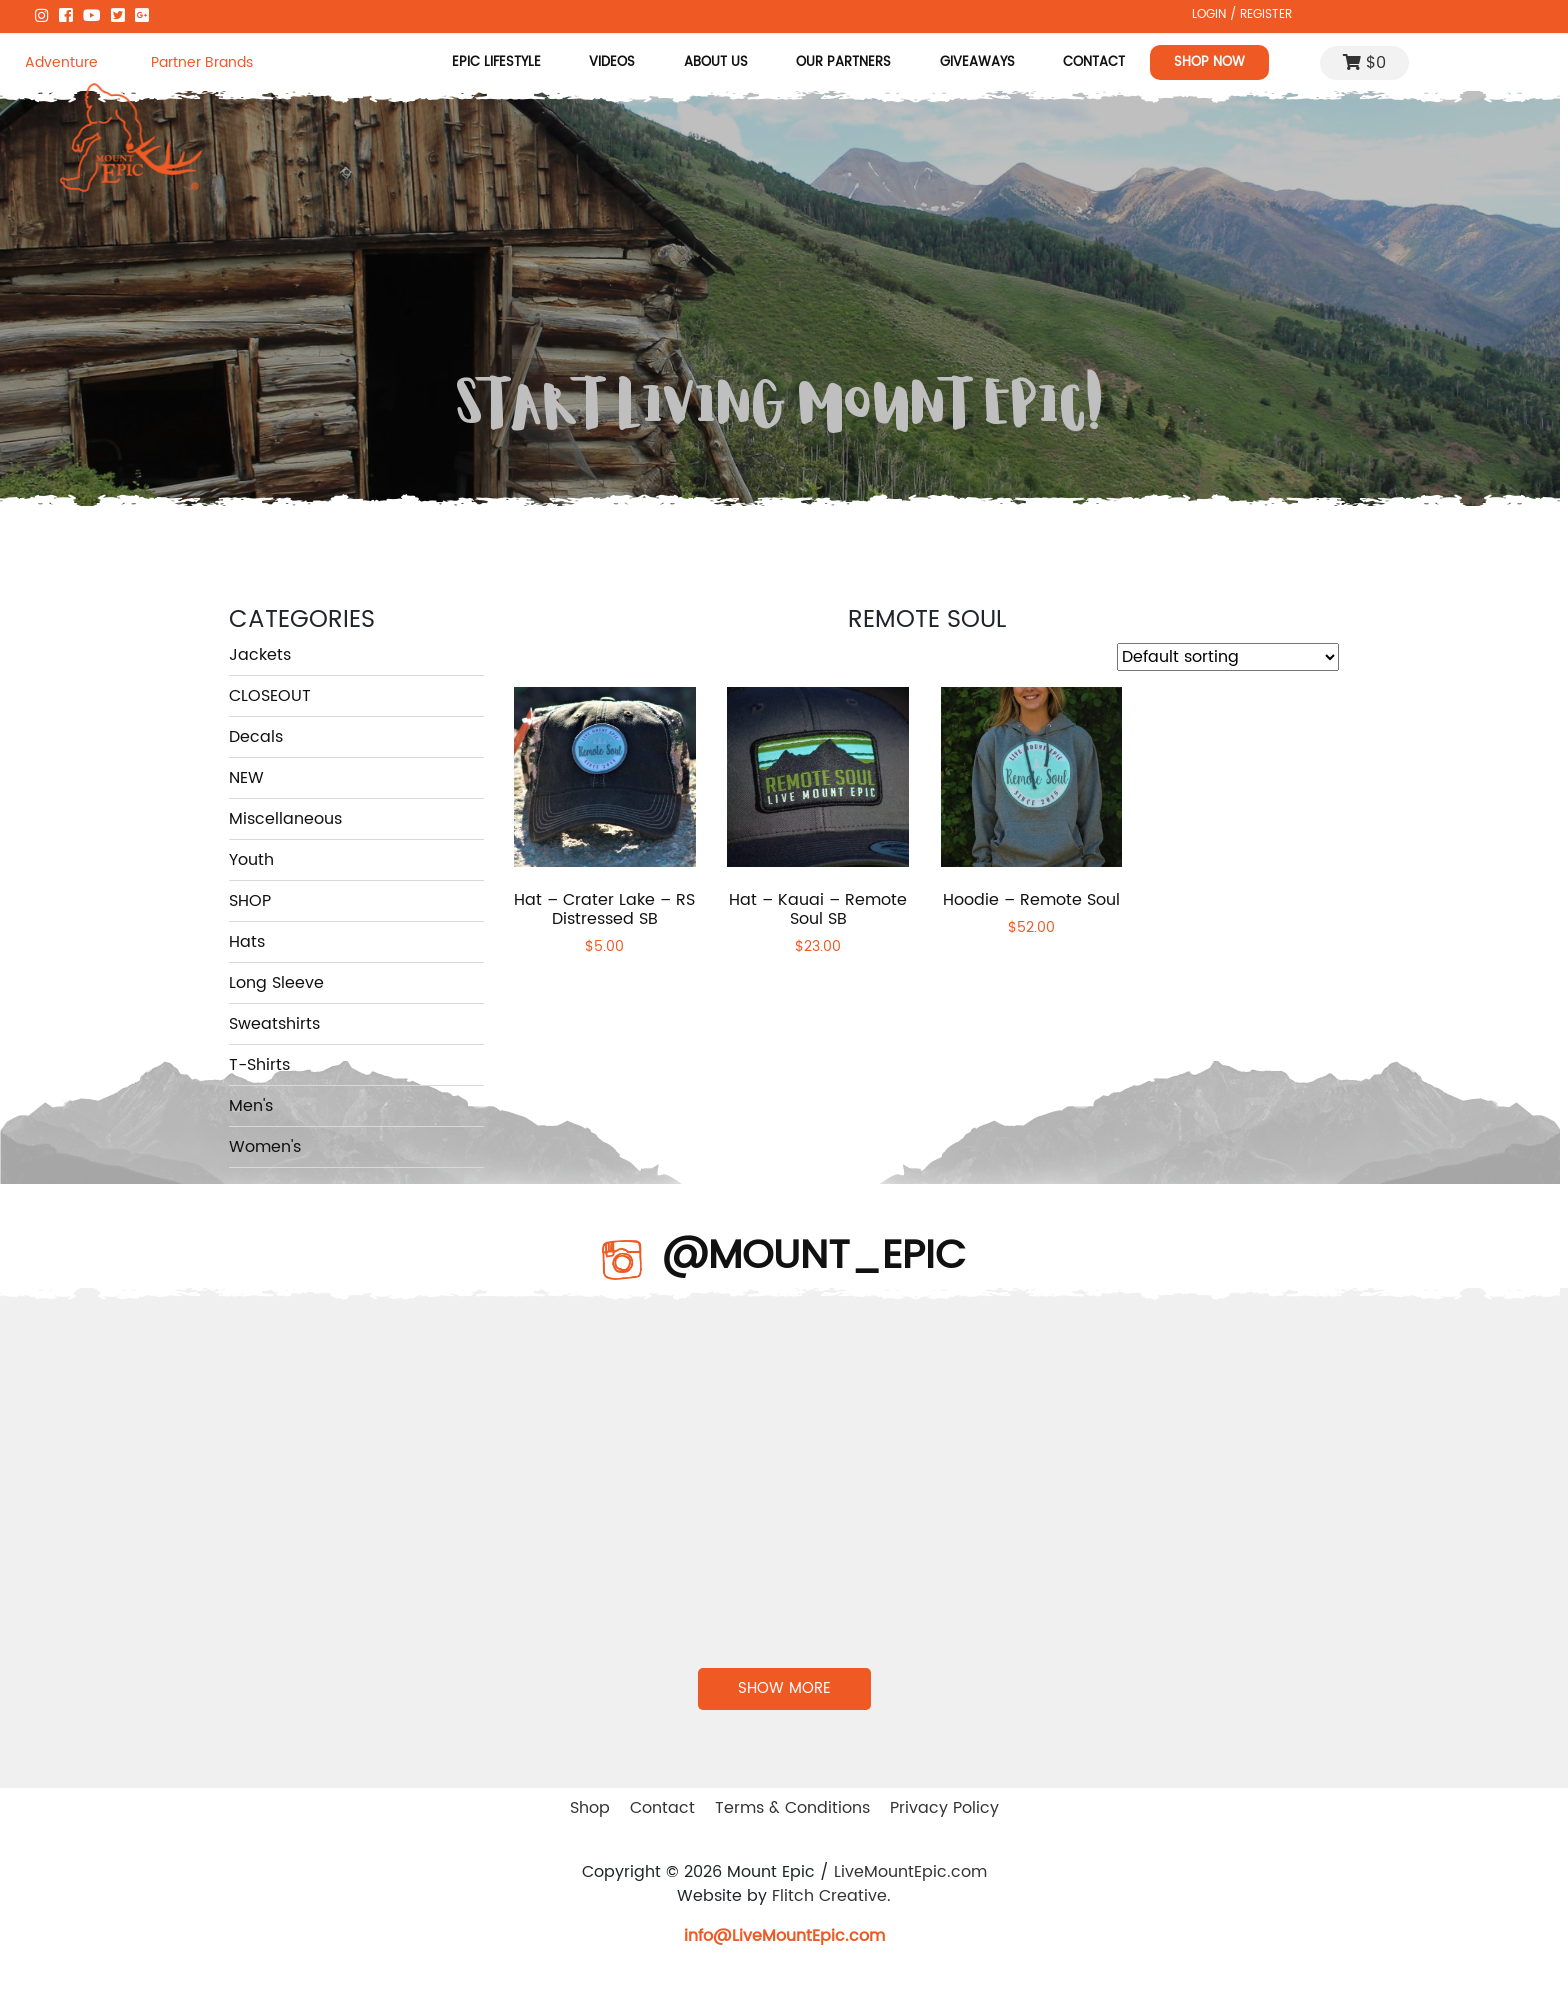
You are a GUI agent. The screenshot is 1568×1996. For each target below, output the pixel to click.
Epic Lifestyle (496, 62)
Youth (251, 860)
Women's (265, 1147)
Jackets (260, 655)
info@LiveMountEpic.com (784, 1936)
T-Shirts (259, 1065)
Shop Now (1209, 62)
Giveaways (977, 62)
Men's (251, 1106)
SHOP (250, 901)
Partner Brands (202, 62)
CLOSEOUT (270, 696)
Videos (613, 62)
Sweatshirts (274, 1024)
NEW (246, 778)
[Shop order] (1228, 657)
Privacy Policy (944, 1808)
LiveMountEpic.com (910, 1872)
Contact (1094, 62)
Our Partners (843, 62)
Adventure (61, 62)
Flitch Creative (829, 1896)
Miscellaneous (285, 819)
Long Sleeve (276, 983)
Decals (256, 737)
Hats (247, 942)
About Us (716, 62)
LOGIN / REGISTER (1242, 14)
